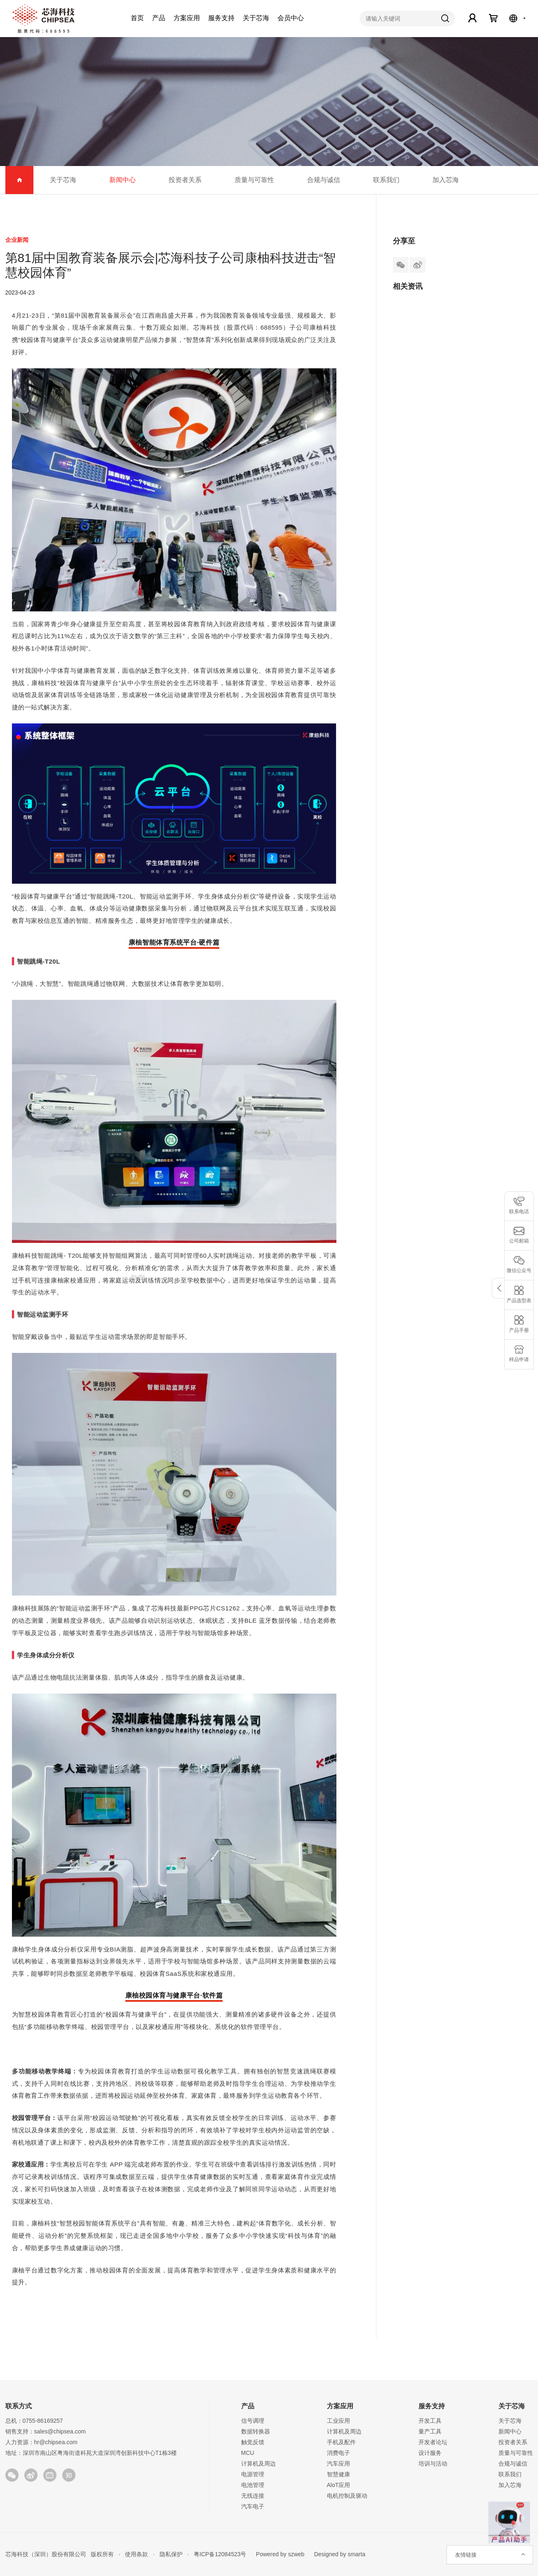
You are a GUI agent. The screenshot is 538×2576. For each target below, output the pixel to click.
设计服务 (430, 2453)
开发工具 (430, 2420)
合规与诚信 (323, 179)
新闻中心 (122, 179)
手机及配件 (341, 2442)
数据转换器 (255, 2431)
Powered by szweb (280, 2554)
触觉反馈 (252, 2442)
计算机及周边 (258, 2463)
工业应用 (338, 2420)
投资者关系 (185, 179)
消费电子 (338, 2453)
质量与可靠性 (254, 179)
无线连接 (252, 2495)
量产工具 (430, 2431)
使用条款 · (137, 2554)
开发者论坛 (432, 2442)
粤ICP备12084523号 (220, 2554)
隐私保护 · (172, 2554)
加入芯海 (445, 179)
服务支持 (221, 17)
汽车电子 (252, 2506)
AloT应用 (338, 2485)
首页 (137, 17)
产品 (158, 17)
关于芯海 (256, 17)
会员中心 (290, 17)
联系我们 (386, 179)
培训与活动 (432, 2463)
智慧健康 (338, 2474)
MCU (247, 2453)
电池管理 (252, 2485)
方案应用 (187, 17)
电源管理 (252, 2474)
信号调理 (252, 2420)
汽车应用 (338, 2463)
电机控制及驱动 (347, 2495)
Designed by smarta (337, 2554)
